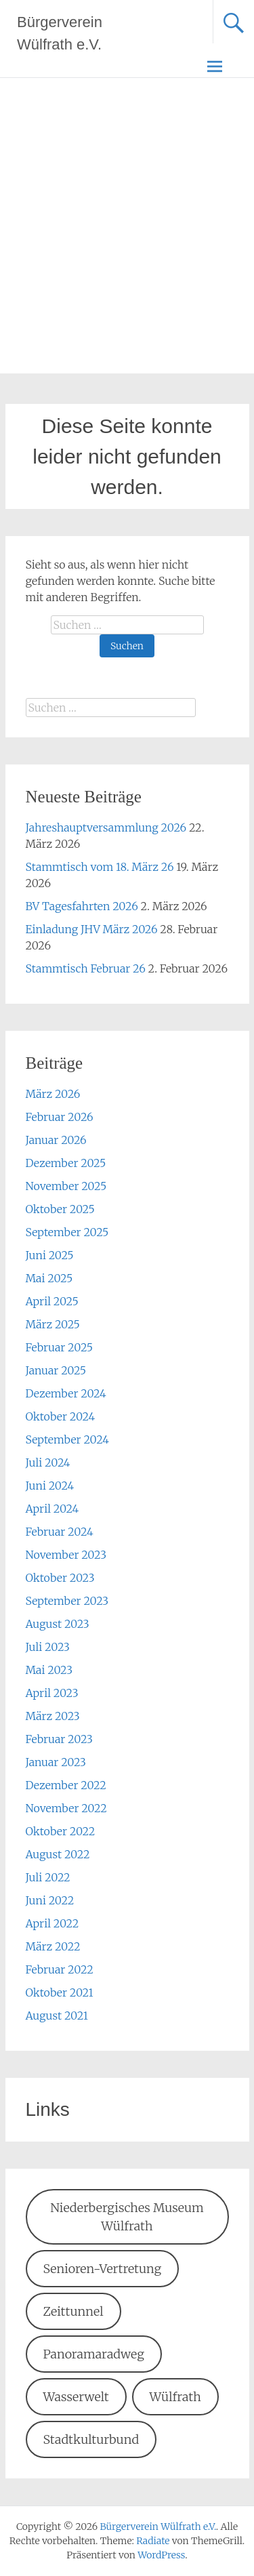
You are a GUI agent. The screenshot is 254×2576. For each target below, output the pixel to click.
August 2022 (58, 1854)
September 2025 (67, 1232)
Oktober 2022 (61, 1831)
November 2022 (66, 1808)
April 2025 (52, 1301)
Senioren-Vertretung (102, 2268)
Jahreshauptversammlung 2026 (106, 827)
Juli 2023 (48, 1647)
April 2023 (52, 1693)
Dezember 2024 (66, 1393)
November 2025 (66, 1186)
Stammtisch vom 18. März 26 (100, 867)
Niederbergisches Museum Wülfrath (127, 2217)
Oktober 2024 (61, 1416)
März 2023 (53, 1716)
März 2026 (53, 1094)
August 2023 (57, 1624)
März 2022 (53, 1946)
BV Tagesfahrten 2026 (82, 906)
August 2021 (57, 2015)
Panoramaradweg (93, 2354)
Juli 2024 (48, 1462)
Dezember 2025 (66, 1163)
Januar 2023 (56, 1762)
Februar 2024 (59, 1531)
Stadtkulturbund (91, 2439)
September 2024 (67, 1439)
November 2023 (66, 1554)
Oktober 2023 (60, 1578)
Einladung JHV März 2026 (92, 929)
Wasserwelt (75, 2397)
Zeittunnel (73, 2311)
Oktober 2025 (60, 1209)
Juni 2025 (50, 1255)
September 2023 (67, 1601)
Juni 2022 (50, 1900)
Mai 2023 (49, 1670)
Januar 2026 (56, 1140)
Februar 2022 (59, 1969)
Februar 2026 (59, 1117)
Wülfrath (175, 2397)
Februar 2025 (59, 1347)
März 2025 (53, 1324)
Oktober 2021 (59, 1992)
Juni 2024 (50, 1485)
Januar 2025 (56, 1370)
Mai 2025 (49, 1278)
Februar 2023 (59, 1739)
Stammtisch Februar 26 (86, 968)
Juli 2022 (48, 1877)
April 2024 (52, 1508)
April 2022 (52, 1923)
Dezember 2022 (66, 1785)
